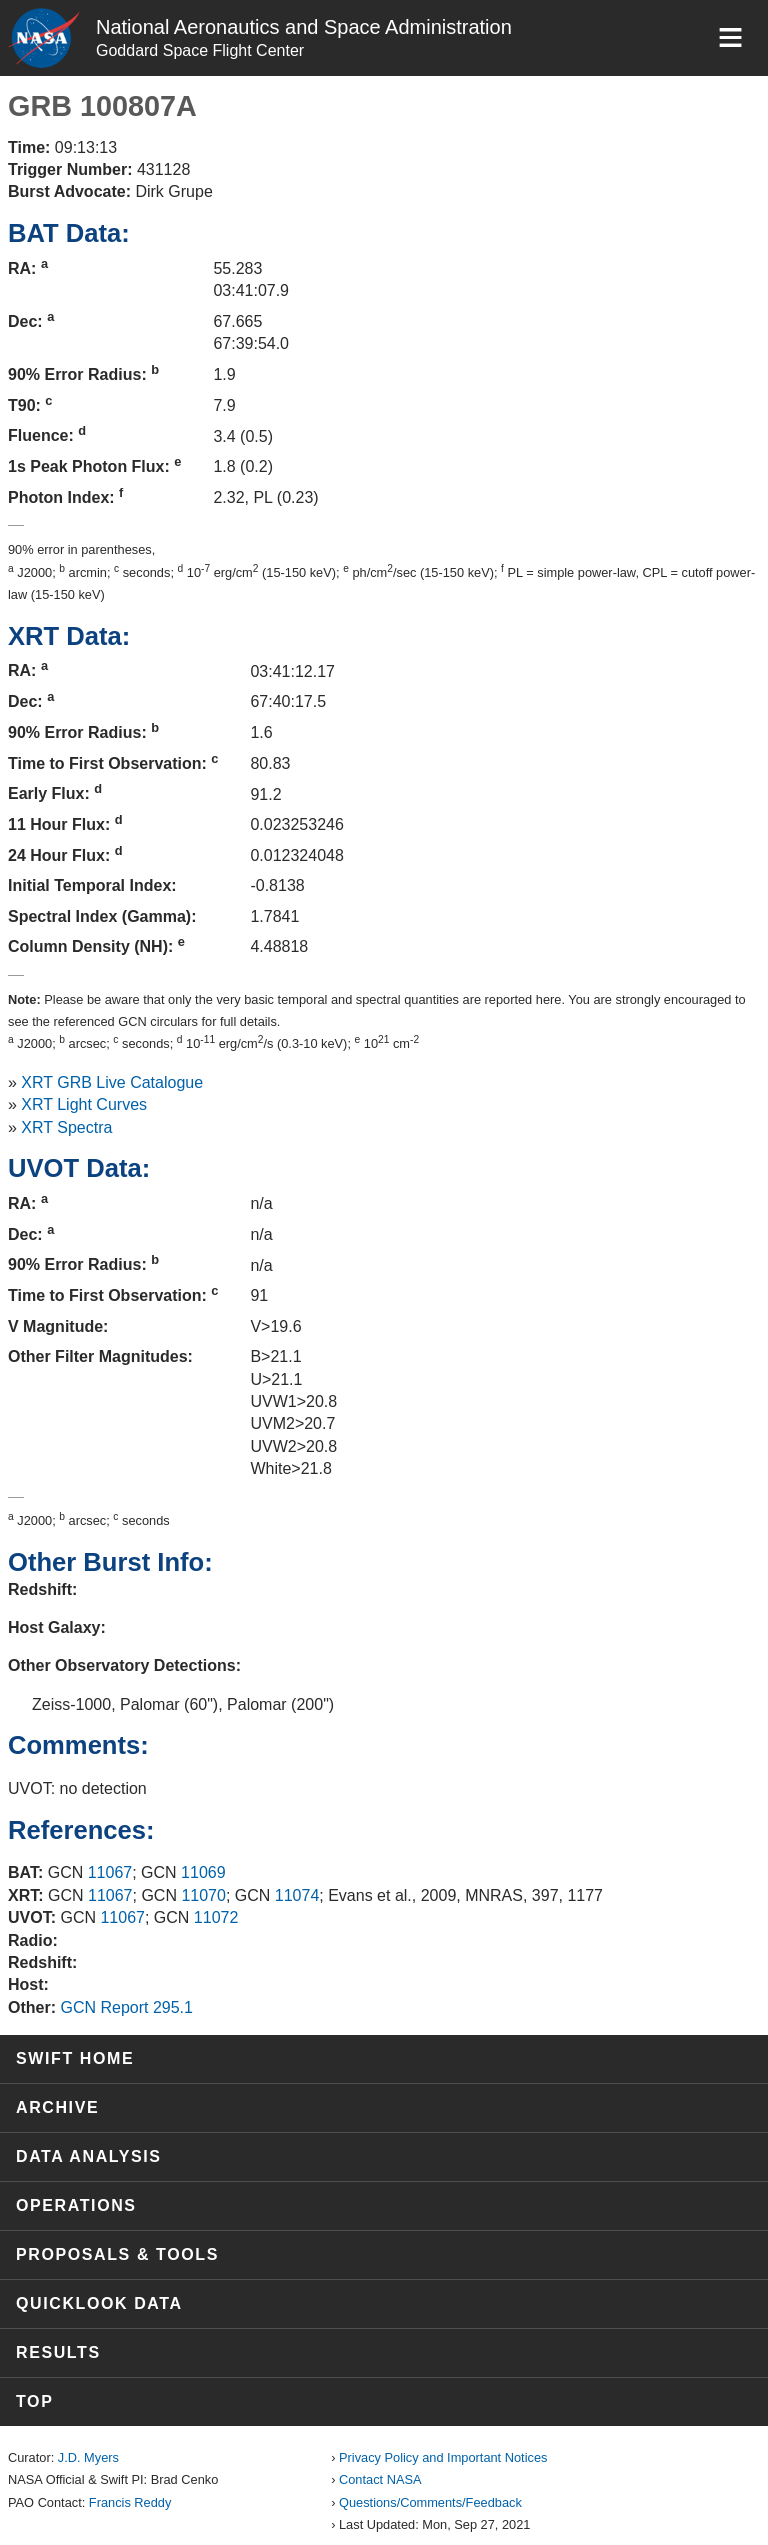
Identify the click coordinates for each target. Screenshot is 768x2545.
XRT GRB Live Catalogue (112, 1082)
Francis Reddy (130, 2502)
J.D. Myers (88, 2457)
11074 (297, 1895)
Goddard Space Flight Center (200, 50)
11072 (216, 1917)
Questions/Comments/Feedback (430, 2502)
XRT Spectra (66, 1127)
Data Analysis (89, 2156)
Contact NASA (380, 2479)
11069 (203, 1872)
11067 (110, 1872)
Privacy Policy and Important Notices (443, 2457)
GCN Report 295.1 (126, 2007)
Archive (57, 2107)
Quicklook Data (99, 2303)
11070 (203, 1895)
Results (58, 2352)
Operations (76, 2205)
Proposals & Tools (117, 2254)
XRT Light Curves (84, 1104)
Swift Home (75, 2058)
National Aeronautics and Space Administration (304, 27)
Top (34, 2401)
